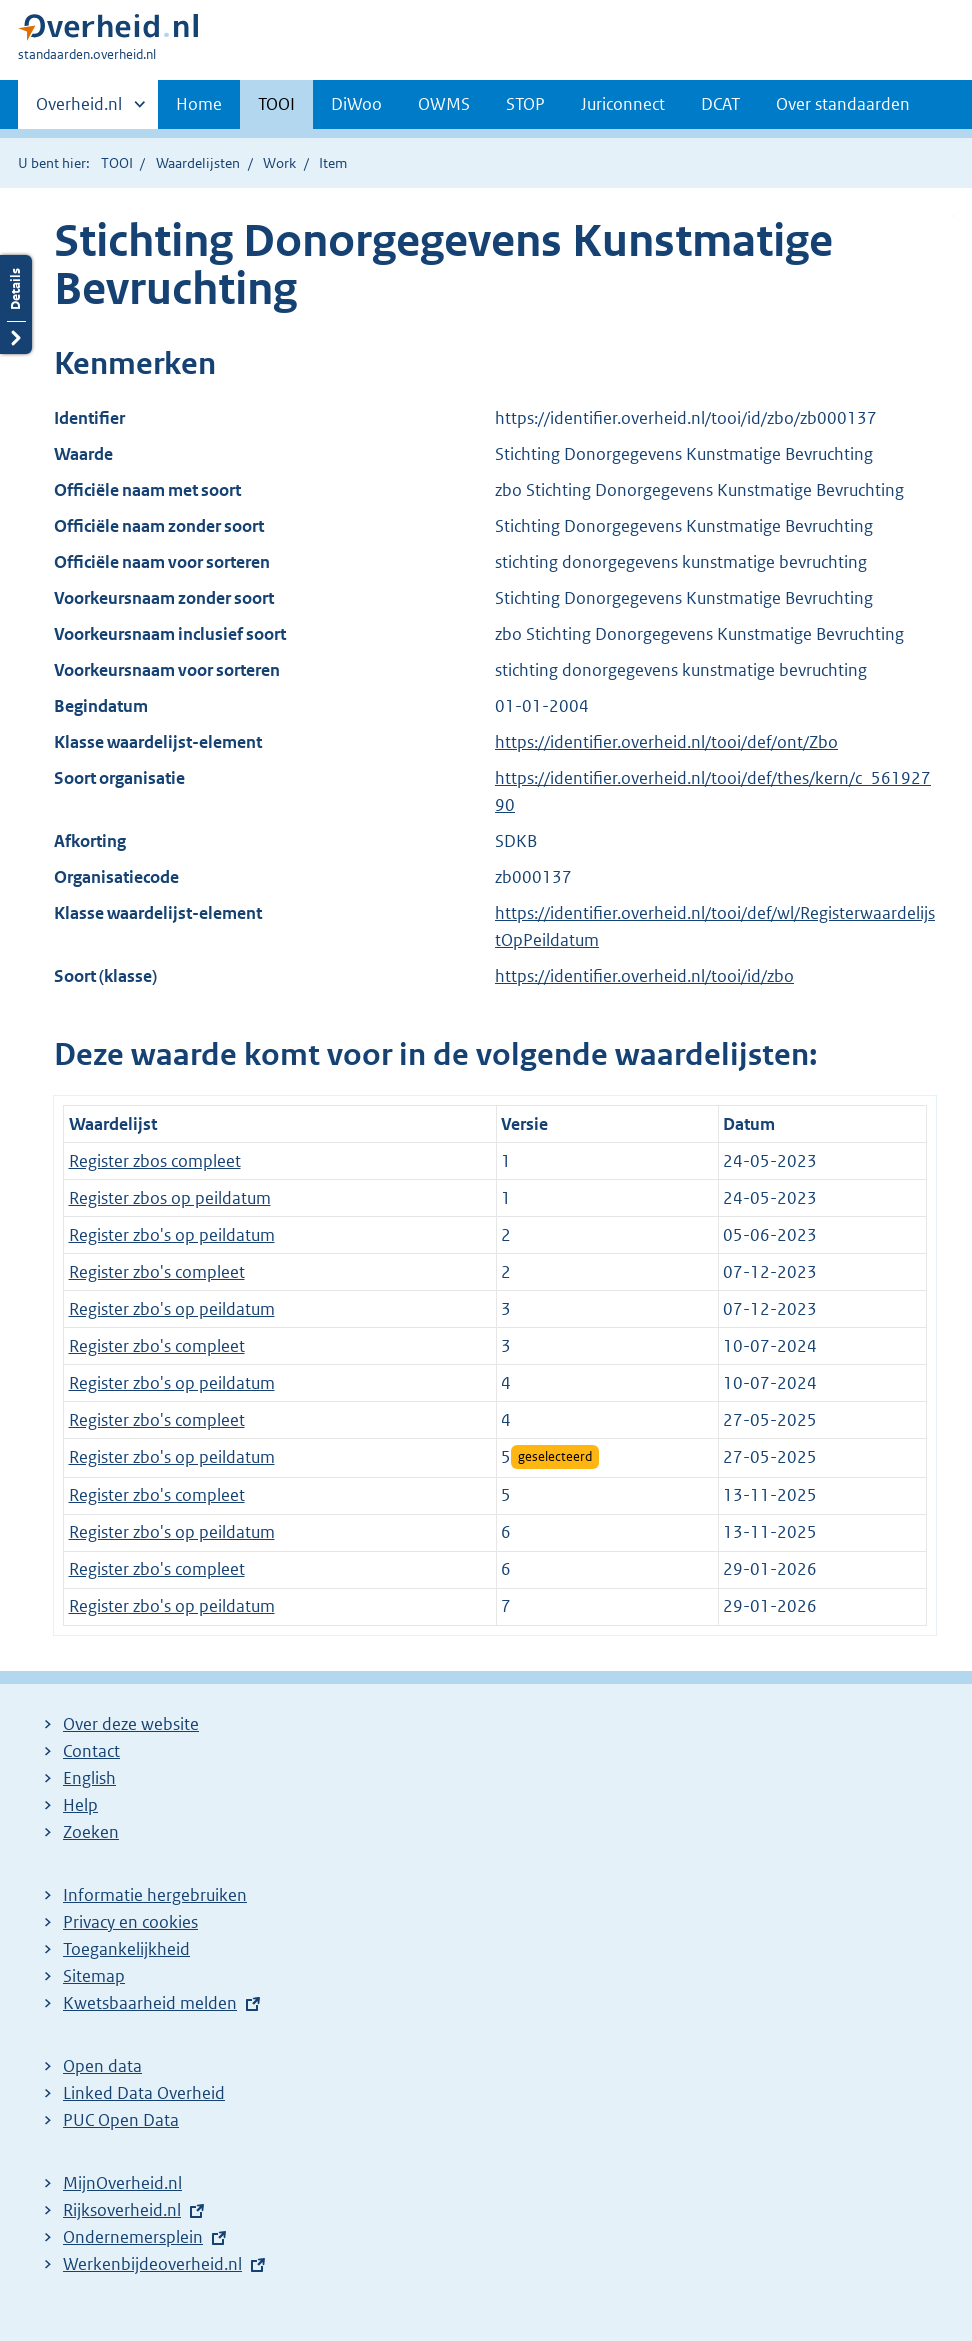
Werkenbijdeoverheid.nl (152, 2264)
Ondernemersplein (133, 2237)
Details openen (16, 304)
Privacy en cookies (130, 1922)
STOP (525, 104)
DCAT (720, 104)
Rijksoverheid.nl (122, 2210)
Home (199, 104)
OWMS (444, 104)
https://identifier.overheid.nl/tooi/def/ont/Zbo (666, 742)
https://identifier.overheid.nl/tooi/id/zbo (644, 976)
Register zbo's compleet (157, 1272)
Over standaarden (843, 104)
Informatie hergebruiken (155, 1895)
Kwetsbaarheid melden (150, 2003)
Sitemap (94, 1976)
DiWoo (356, 104)
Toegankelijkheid (126, 1949)
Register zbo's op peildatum (172, 1235)
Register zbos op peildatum (170, 1198)
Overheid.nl (79, 110)
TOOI (276, 104)
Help (80, 1805)
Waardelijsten (198, 163)
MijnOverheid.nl (122, 2183)
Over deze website (131, 1724)
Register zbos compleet (155, 1161)
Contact (91, 1751)
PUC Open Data (121, 2120)
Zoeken (91, 1832)
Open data (102, 2066)
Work (279, 163)
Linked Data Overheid (144, 2093)
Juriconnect (623, 104)
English (89, 1778)
